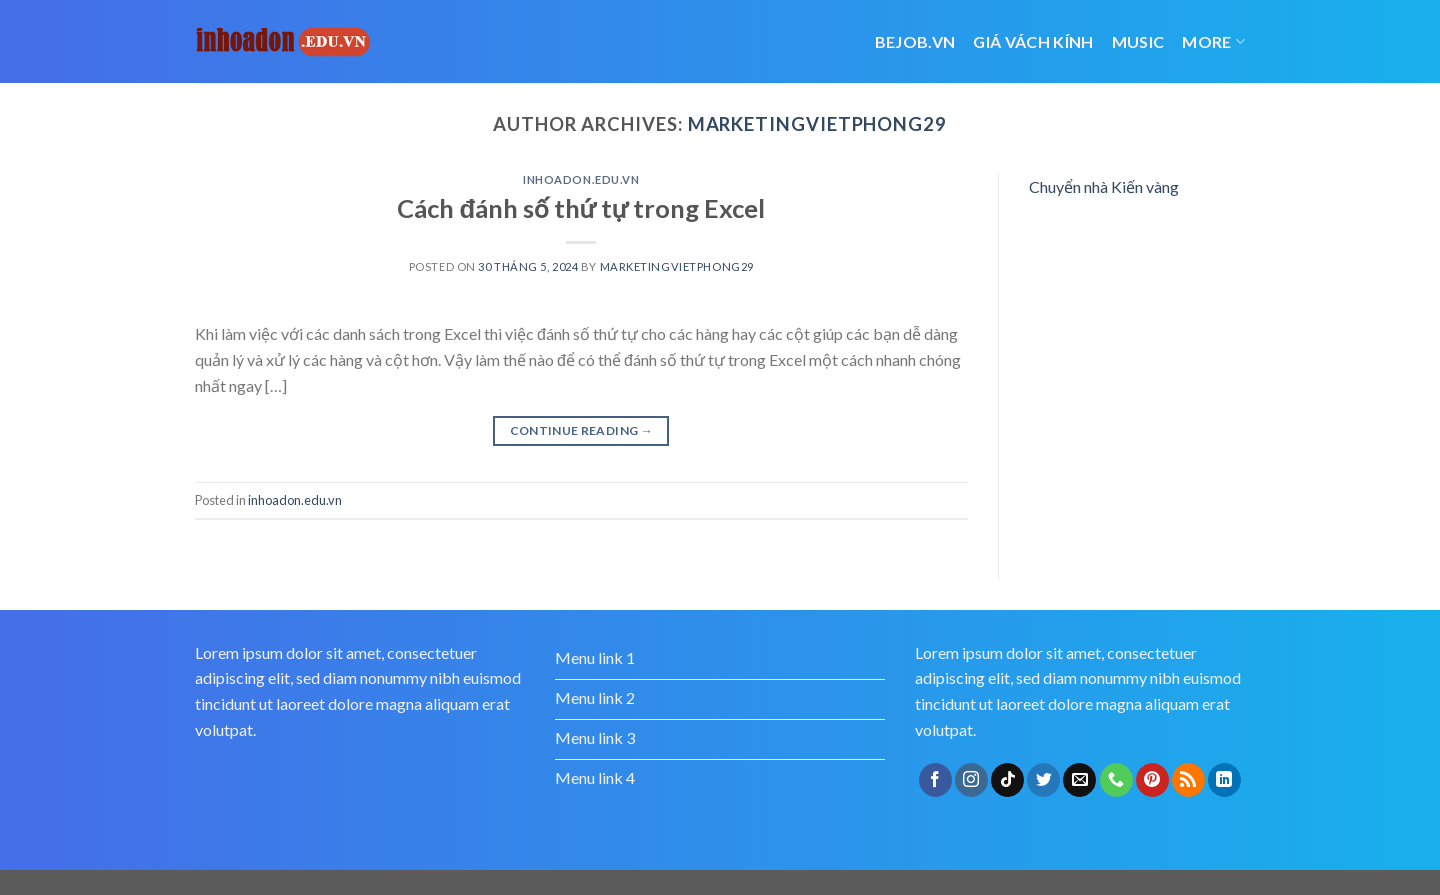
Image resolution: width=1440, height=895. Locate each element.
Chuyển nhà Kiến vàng (1104, 186)
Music (1138, 41)
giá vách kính (1033, 41)
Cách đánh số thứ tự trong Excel (581, 208)
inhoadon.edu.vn (581, 179)
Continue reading (582, 430)
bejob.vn (915, 41)
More (1213, 41)
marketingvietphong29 (817, 124)
